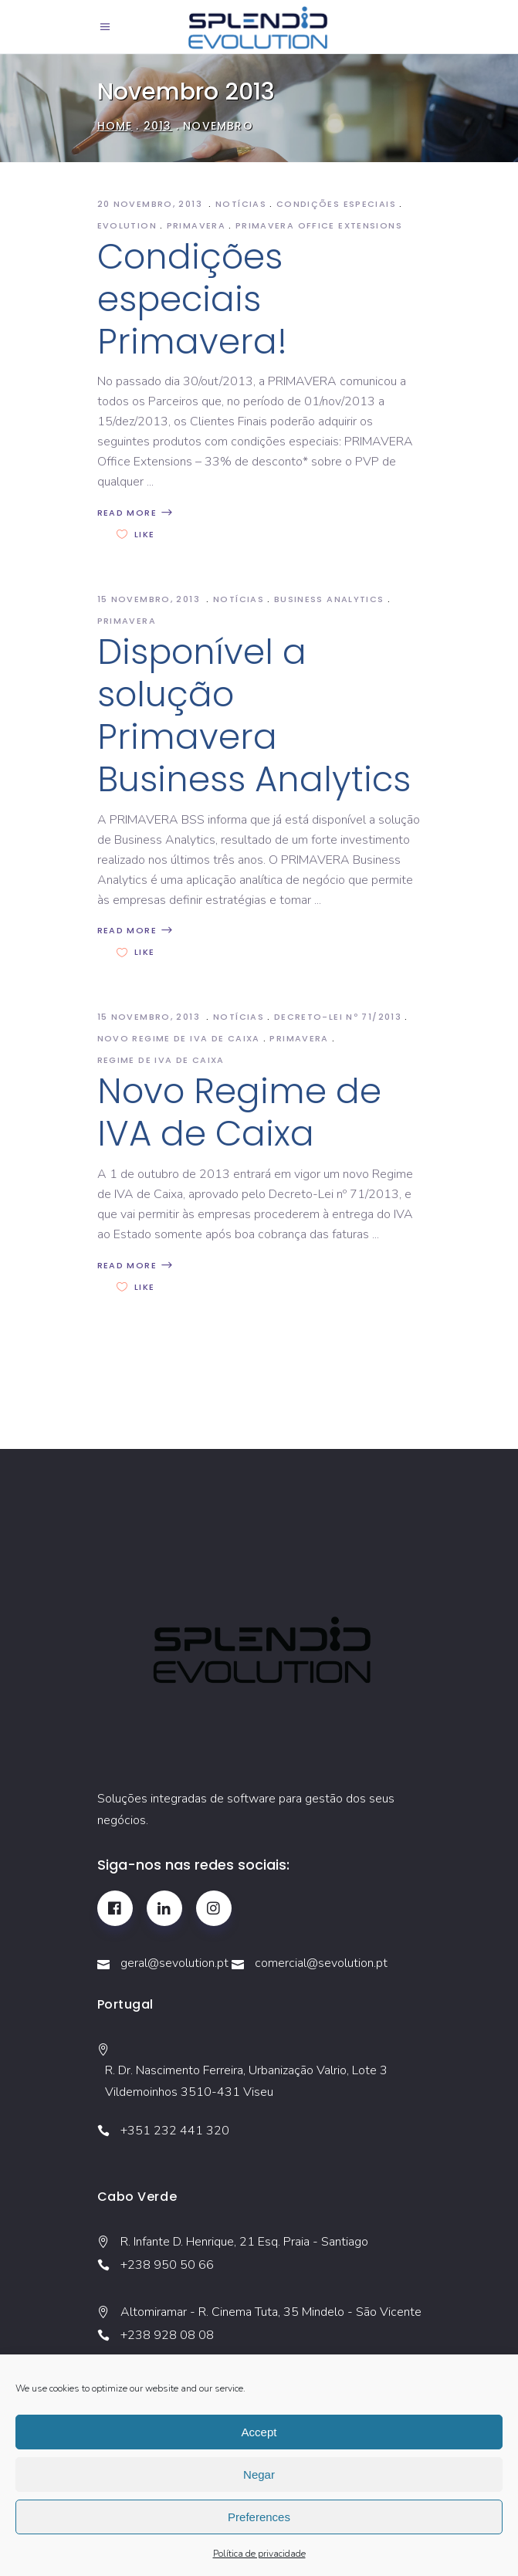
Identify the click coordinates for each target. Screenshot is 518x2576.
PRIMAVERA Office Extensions (318, 225)
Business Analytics (329, 599)
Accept (259, 2432)
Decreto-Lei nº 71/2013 (337, 1016)
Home (115, 126)
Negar (259, 2474)
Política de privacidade (259, 2553)
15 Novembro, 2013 (150, 599)
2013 (158, 126)
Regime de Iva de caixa (161, 1060)
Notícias (240, 204)
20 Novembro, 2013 (151, 204)
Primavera (196, 225)
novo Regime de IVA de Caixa (178, 1038)
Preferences (259, 2517)
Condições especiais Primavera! (192, 299)
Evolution (127, 225)
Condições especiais (336, 204)
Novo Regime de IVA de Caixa (239, 1112)
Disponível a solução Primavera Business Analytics (254, 716)
